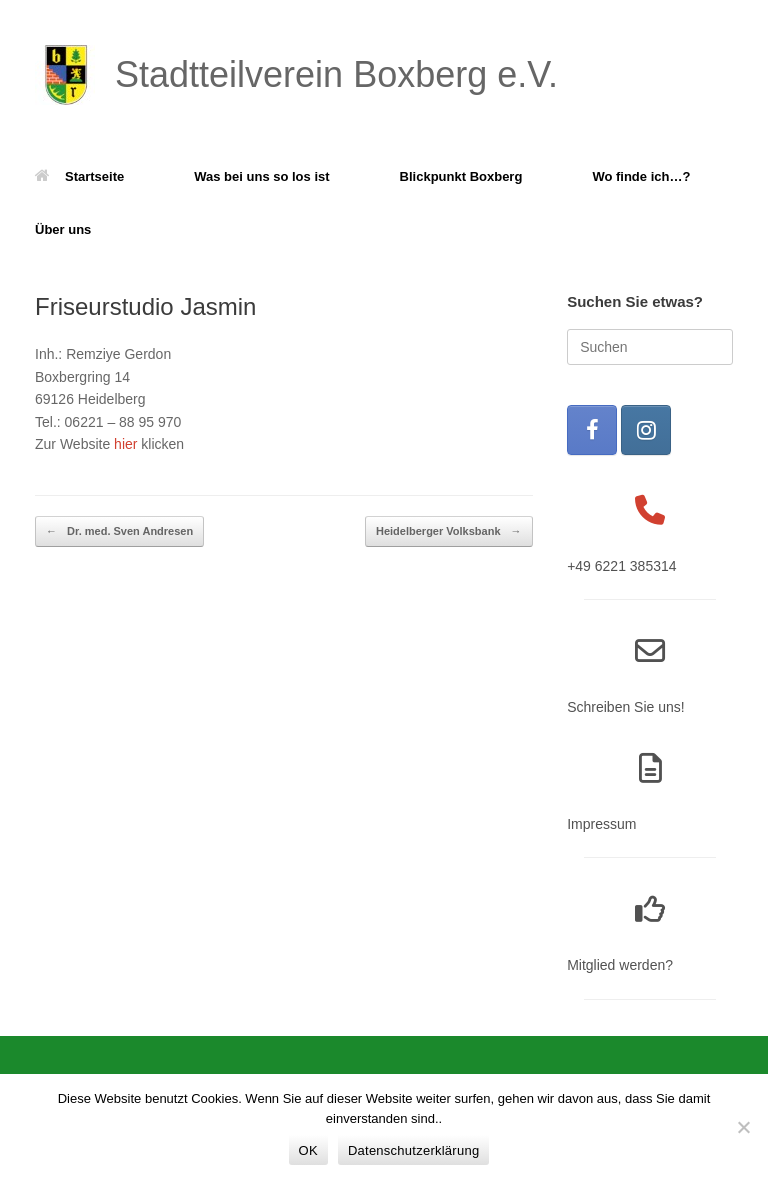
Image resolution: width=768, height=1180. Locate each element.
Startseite (79, 176)
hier (125, 444)
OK (308, 1150)
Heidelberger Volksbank (449, 531)
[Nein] (743, 1127)
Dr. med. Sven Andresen (119, 531)
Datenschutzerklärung (413, 1150)
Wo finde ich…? (641, 176)
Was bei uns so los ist (261, 176)
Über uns (63, 229)
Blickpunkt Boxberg (461, 176)
